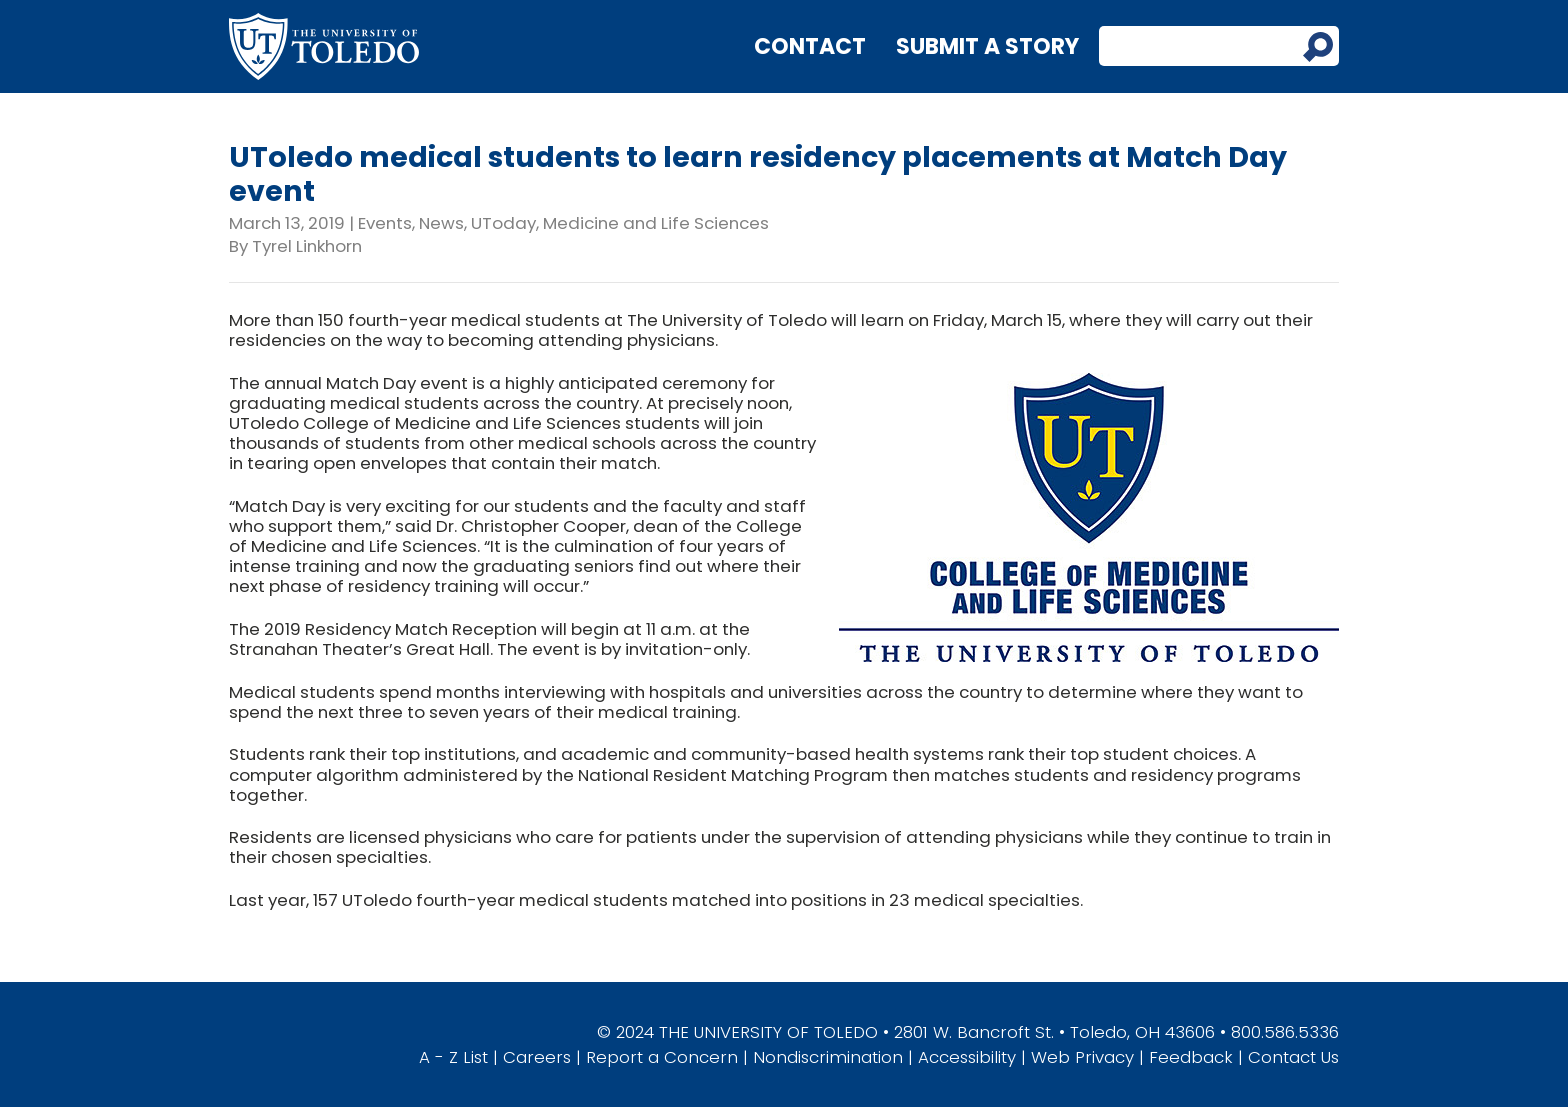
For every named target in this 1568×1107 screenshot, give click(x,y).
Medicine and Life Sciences (656, 223)
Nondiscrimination (828, 1057)
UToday (503, 223)
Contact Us (1293, 1057)
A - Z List (453, 1057)
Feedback (1191, 1057)
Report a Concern (662, 1057)
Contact (810, 46)
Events (385, 223)
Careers (537, 1057)
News (441, 223)
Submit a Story (987, 46)
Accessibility (967, 1057)
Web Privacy (1082, 1057)
